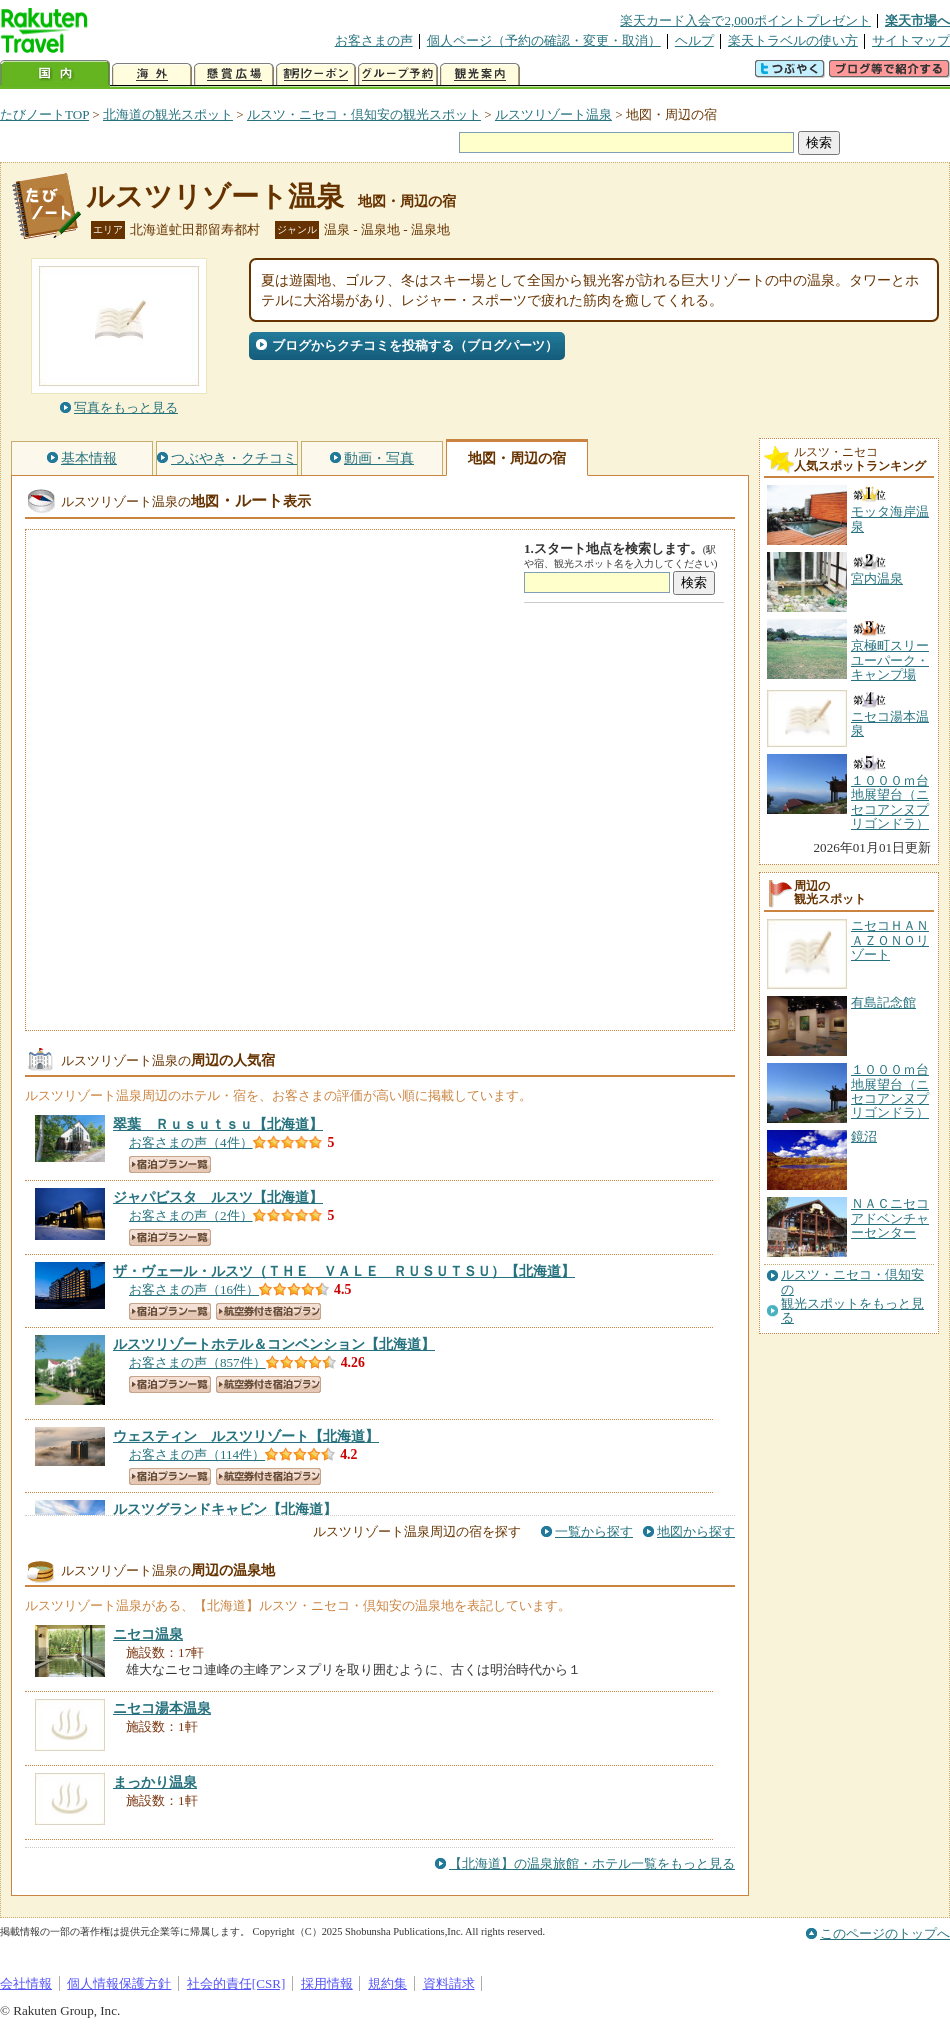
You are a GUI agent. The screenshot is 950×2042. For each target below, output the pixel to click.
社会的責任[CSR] (236, 1983)
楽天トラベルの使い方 (793, 40)
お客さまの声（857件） (197, 1362)
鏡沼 (864, 1136)
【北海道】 (218, 1124)
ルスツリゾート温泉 (553, 114)
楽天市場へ (917, 20)
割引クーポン (316, 74)
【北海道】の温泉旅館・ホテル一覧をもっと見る (592, 1863)
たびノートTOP (44, 114)
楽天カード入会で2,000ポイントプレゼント (745, 20)
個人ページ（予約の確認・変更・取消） (544, 40)
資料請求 (449, 1983)
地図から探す (696, 1531)
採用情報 (327, 1983)
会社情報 (26, 1983)
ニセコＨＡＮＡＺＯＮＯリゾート (890, 940)
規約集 (387, 1983)
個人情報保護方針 (119, 1983)
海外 (152, 74)
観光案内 (480, 74)
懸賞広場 (234, 74)
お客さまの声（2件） (191, 1215)
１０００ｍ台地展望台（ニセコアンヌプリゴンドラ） (890, 1091)
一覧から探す (594, 1531)
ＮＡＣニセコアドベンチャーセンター (890, 1218)
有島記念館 (883, 1002)
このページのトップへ (885, 1933)
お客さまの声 (374, 40)
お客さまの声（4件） (191, 1142)
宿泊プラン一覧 (170, 1164)
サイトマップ (911, 40)
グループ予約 (398, 74)
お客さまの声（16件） (194, 1289)
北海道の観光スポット (168, 114)
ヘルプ (694, 40)
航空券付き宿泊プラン (268, 1311)
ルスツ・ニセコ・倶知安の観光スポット (364, 114)
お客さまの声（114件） (197, 1454)
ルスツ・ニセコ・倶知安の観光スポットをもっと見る (852, 1296)
